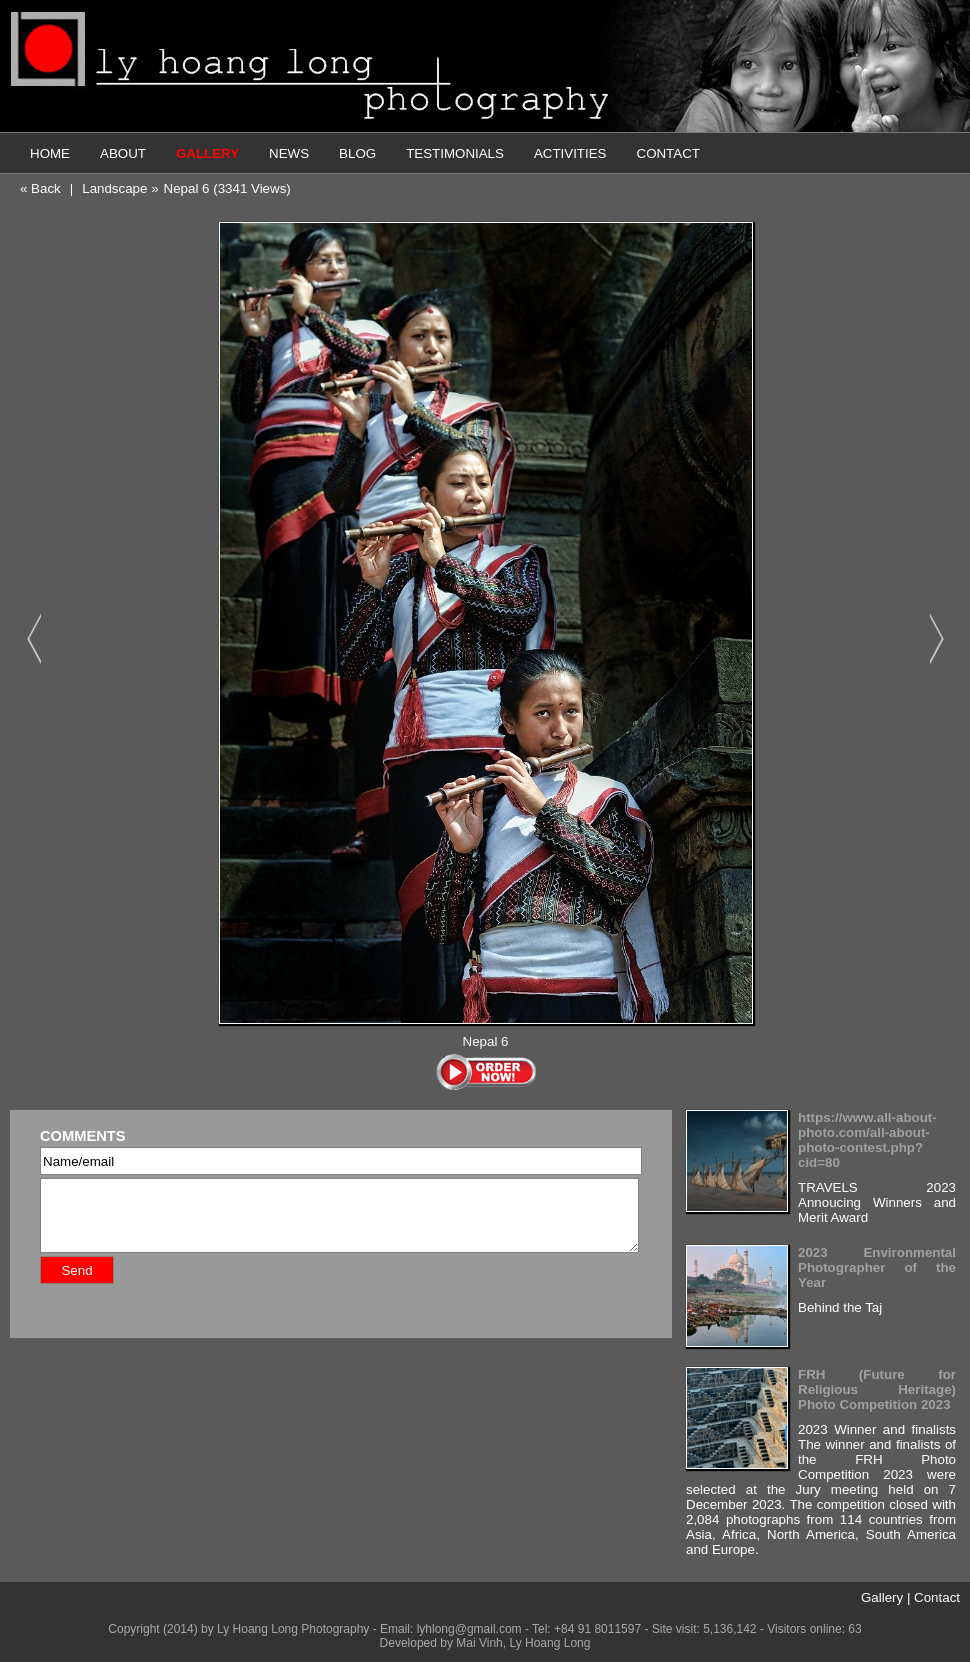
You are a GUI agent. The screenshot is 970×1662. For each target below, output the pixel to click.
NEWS (289, 153)
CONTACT (668, 153)
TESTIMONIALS (455, 153)
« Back (40, 188)
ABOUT (123, 153)
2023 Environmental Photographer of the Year (877, 1267)
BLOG (357, 153)
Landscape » (120, 188)
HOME (50, 153)
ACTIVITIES (570, 153)
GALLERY (207, 153)
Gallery (882, 1597)
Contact (937, 1597)
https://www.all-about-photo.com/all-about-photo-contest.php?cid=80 (867, 1140)
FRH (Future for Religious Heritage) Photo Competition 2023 (877, 1389)
